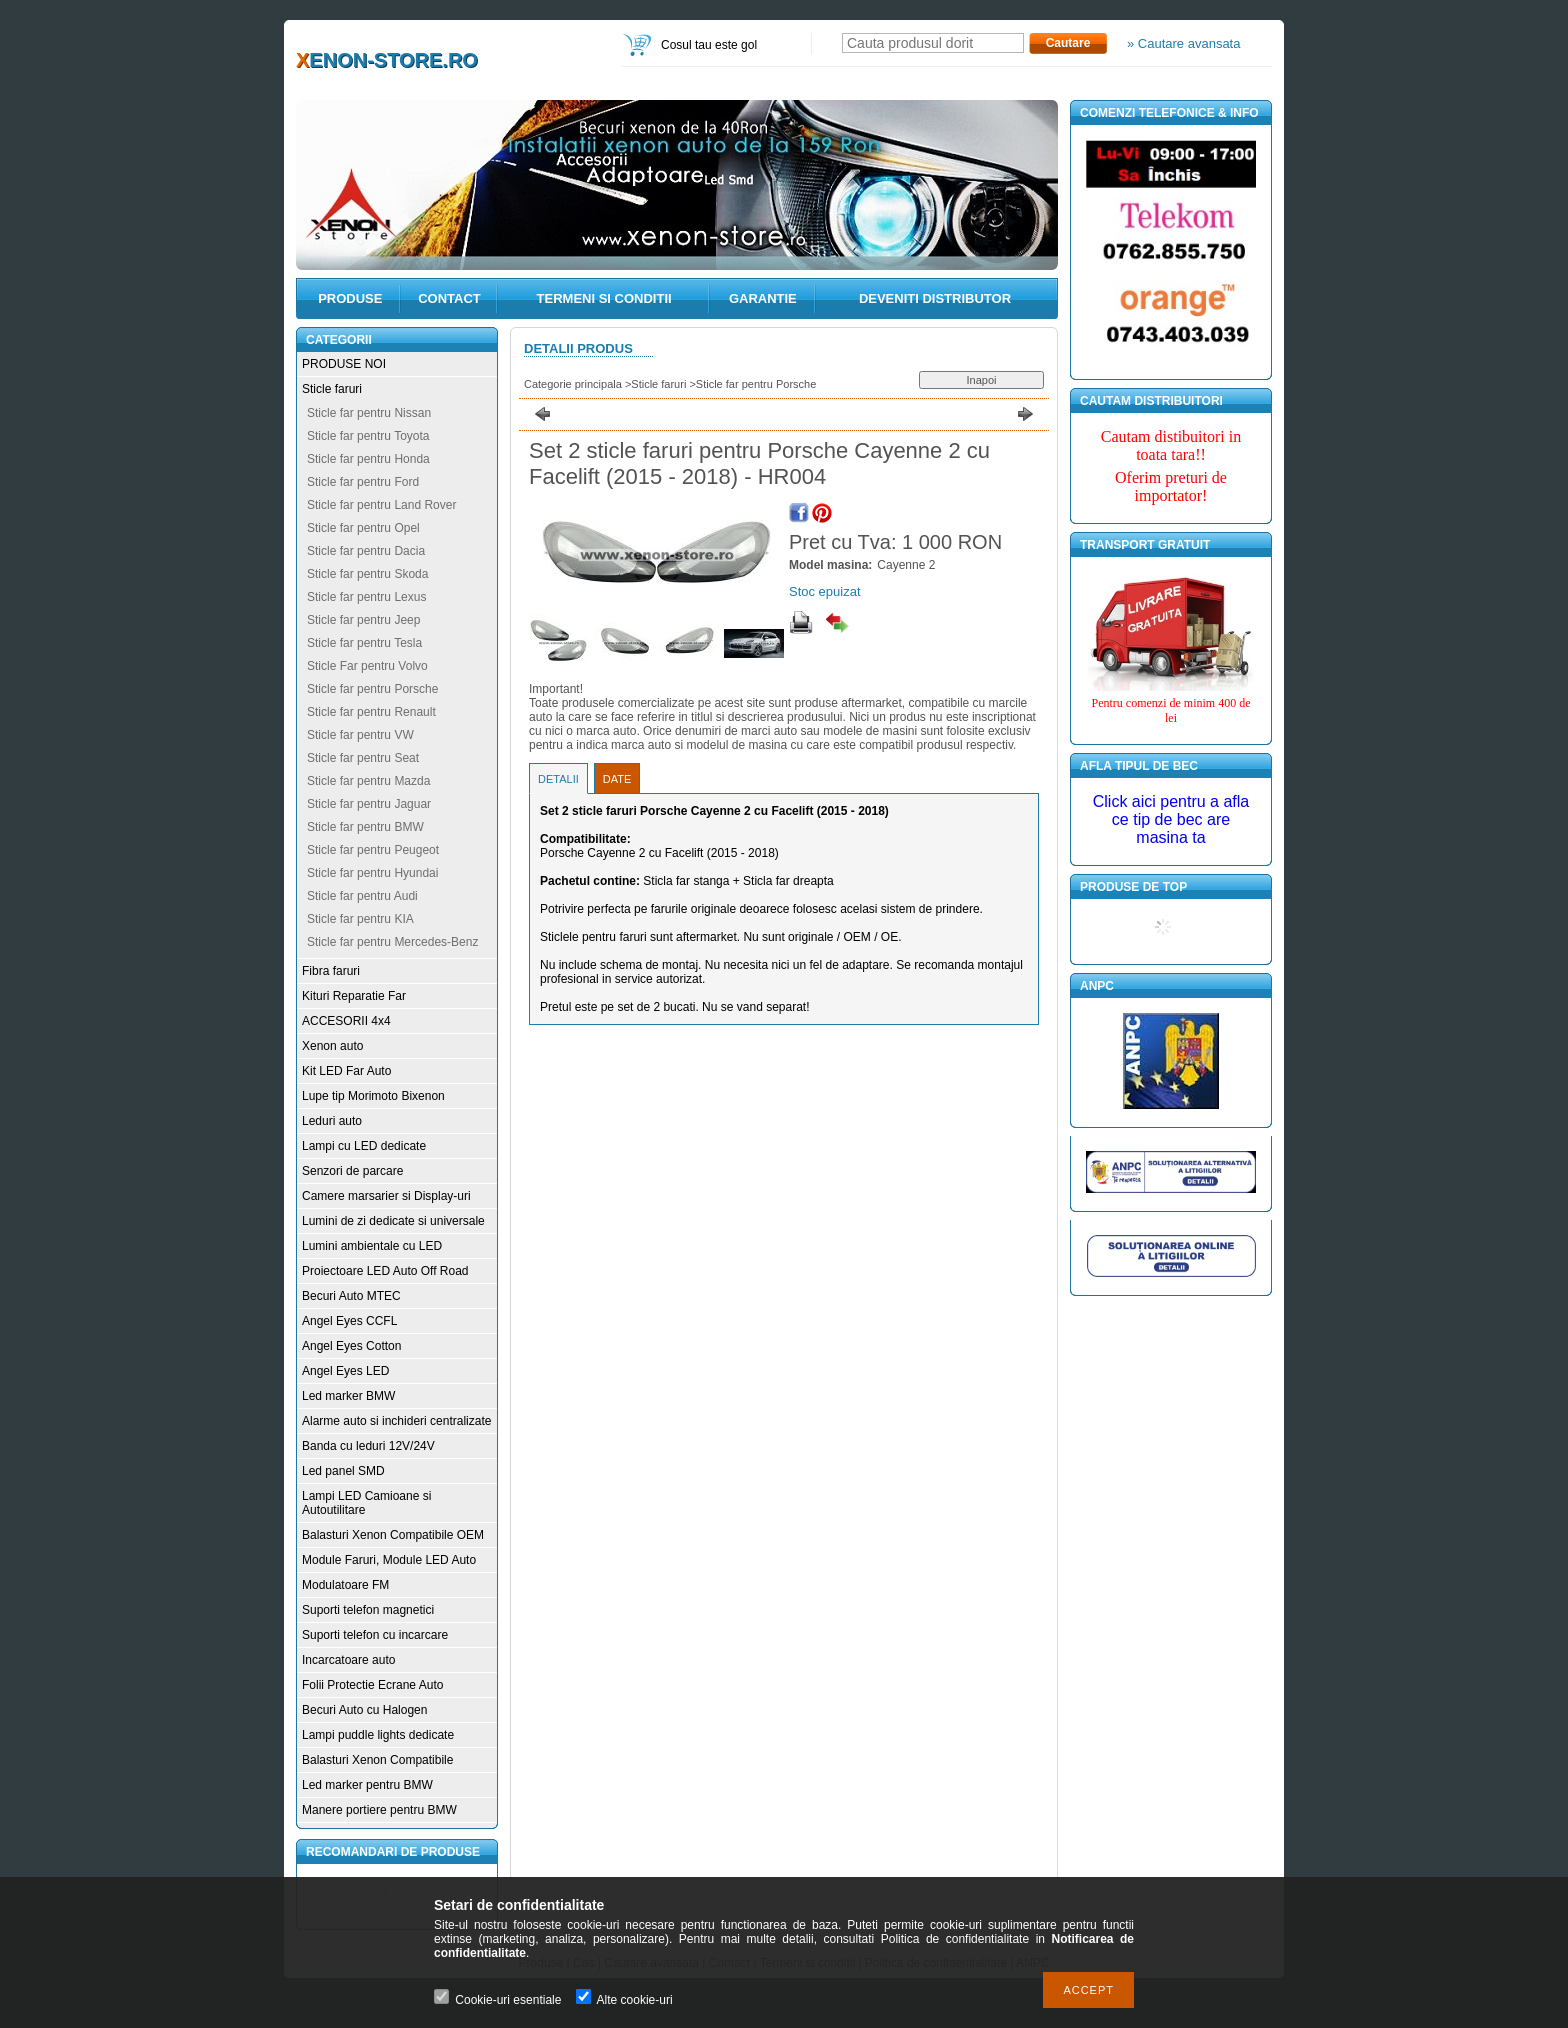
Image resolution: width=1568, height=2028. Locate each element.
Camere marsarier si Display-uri (386, 1196)
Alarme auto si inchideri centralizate (396, 1421)
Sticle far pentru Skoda (367, 574)
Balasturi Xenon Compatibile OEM (393, 1535)
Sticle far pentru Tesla (364, 643)
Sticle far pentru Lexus (366, 597)
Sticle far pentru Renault (371, 712)
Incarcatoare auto (348, 1660)
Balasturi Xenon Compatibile (377, 1760)
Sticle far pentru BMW (365, 827)
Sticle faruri (332, 389)
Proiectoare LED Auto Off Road (385, 1271)
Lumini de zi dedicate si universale (393, 1221)
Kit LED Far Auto (346, 1071)
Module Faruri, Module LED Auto (389, 1560)
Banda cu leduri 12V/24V (368, 1446)
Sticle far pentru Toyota (368, 436)
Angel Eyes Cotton (351, 1346)
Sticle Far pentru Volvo (367, 666)
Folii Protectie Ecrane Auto (372, 1685)
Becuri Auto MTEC (351, 1296)
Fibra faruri (331, 971)
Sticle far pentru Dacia (366, 551)
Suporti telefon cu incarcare (375, 1635)
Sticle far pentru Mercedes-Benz (392, 942)
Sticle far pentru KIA (360, 919)
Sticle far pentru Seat (363, 758)
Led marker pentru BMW (367, 1785)
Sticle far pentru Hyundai (372, 873)
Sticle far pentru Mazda (368, 781)
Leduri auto (332, 1121)
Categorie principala (573, 384)
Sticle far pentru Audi (362, 896)
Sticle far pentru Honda (368, 459)
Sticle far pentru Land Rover (381, 505)
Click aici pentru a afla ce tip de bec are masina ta (1171, 819)
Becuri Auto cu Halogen (364, 1710)
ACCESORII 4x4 (346, 1021)
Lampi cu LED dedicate (364, 1146)
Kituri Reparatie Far (354, 996)
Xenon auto (332, 1046)
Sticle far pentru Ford (363, 482)
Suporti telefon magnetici (368, 1610)
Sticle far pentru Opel (363, 528)
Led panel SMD (343, 1471)
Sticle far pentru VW (360, 735)
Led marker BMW (348, 1396)
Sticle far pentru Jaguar (369, 804)
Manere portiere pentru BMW (379, 1810)
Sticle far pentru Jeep (363, 620)
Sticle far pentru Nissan (369, 413)
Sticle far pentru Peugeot (373, 850)
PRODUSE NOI (344, 364)
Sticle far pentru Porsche (372, 689)
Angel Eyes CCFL (349, 1321)
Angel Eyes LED (345, 1371)
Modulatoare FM (345, 1585)
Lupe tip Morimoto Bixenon (373, 1096)
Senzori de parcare (352, 1171)
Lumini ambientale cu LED (372, 1246)
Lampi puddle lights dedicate (378, 1735)
